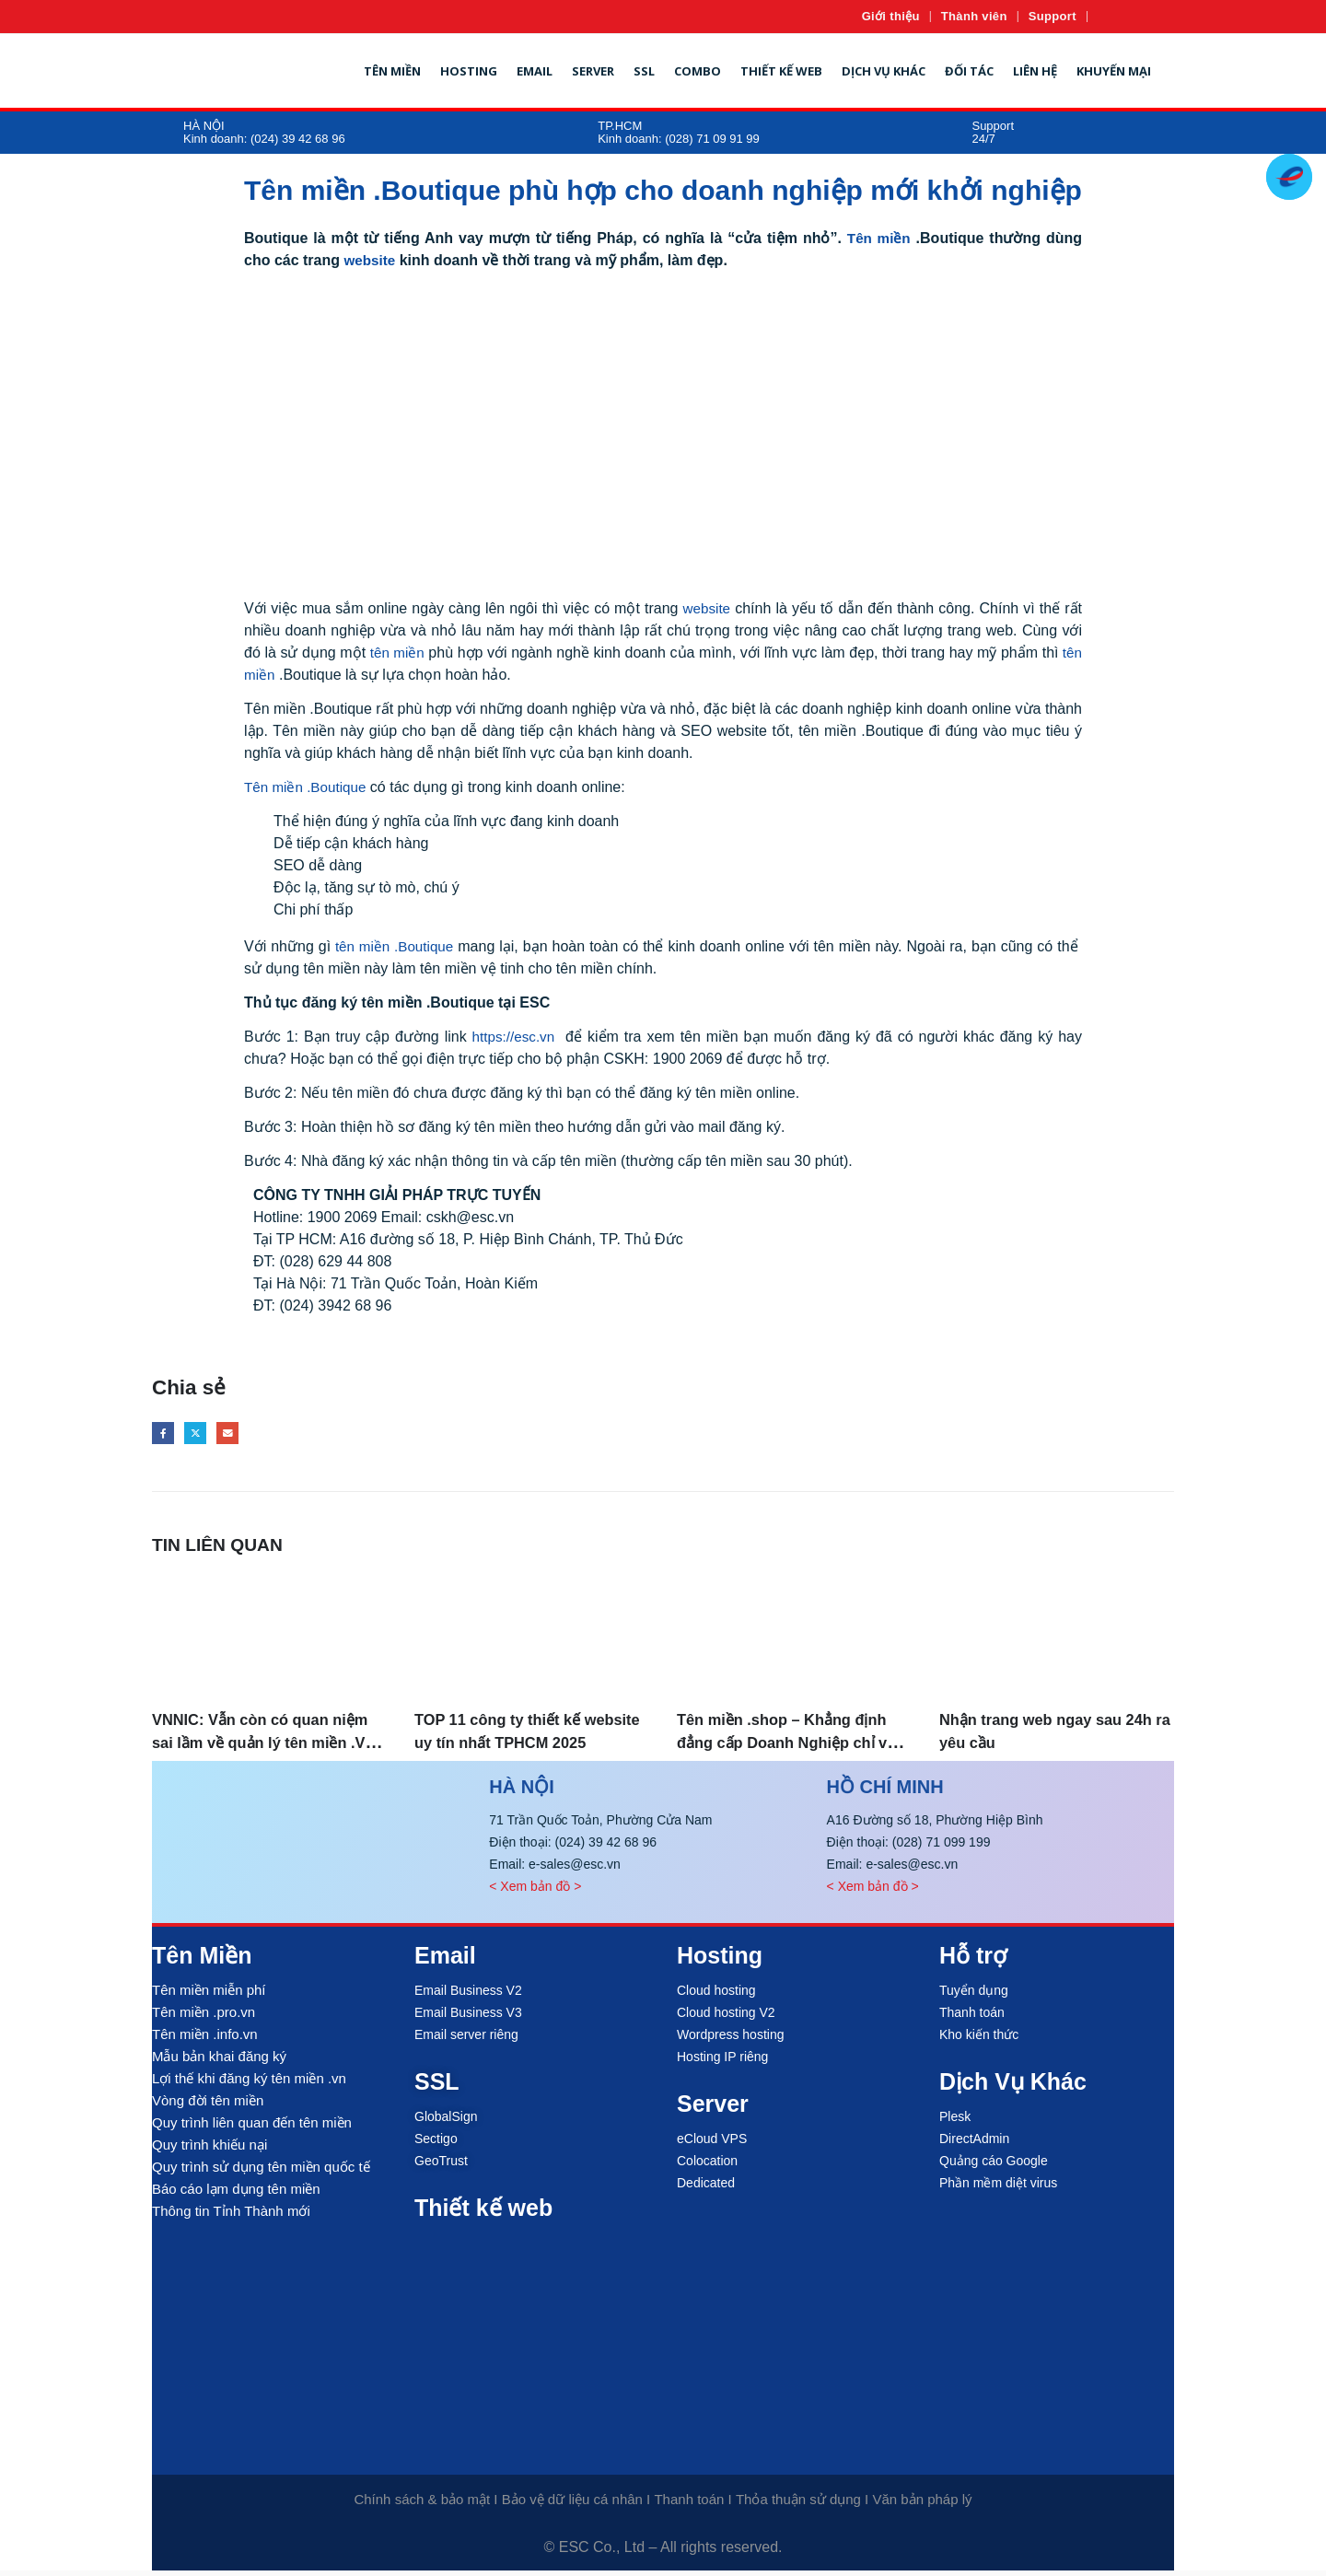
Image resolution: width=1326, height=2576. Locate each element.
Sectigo (436, 2144)
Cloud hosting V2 (726, 2018)
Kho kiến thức (978, 2040)
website (370, 260)
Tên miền (392, 71)
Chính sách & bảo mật (422, 2504)
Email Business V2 (468, 1995)
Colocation (707, 2166)
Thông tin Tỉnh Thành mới (231, 2216)
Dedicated (706, 2188)
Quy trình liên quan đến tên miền (252, 2128)
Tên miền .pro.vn (203, 2017)
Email (534, 71)
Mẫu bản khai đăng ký (219, 2061)
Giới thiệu (891, 16)
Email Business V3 (468, 2018)
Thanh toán (972, 2018)
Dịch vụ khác (883, 71)
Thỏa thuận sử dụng (798, 2504)
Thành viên (974, 16)
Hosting (468, 71)
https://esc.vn (514, 1036)
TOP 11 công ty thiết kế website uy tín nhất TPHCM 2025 (528, 1748)
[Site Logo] (212, 70)
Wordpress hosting (730, 2040)
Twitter (203, 1436)
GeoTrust (441, 2166)
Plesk (955, 2122)
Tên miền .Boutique (308, 787)
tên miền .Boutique (395, 946)
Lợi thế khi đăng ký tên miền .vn (249, 2084)
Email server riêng (466, 2040)
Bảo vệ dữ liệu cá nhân (572, 2504)
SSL (644, 71)
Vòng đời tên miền (207, 2106)
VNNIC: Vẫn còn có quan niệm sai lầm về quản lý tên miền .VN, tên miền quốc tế (267, 1748)
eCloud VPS (712, 2144)
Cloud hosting (716, 1995)
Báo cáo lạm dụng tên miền (236, 2194)
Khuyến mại (1113, 71)
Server (593, 71)
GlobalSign (446, 2122)
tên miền (397, 652)
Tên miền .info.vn (205, 2039)
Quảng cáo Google (993, 2166)
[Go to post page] (269, 1636)
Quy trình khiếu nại (209, 2150)
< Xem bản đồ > (535, 1891)
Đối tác (969, 71)
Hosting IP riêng (722, 2062)
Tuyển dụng (973, 1995)
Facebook (165, 1436)
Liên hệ (1035, 71)
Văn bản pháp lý (921, 2504)
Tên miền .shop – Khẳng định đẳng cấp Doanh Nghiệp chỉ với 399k (779, 1748)
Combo (697, 71)
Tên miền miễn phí (209, 1995)
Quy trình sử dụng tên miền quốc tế (261, 2172)
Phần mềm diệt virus (998, 2188)
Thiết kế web (781, 71)
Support (1052, 16)
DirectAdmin (974, 2144)
